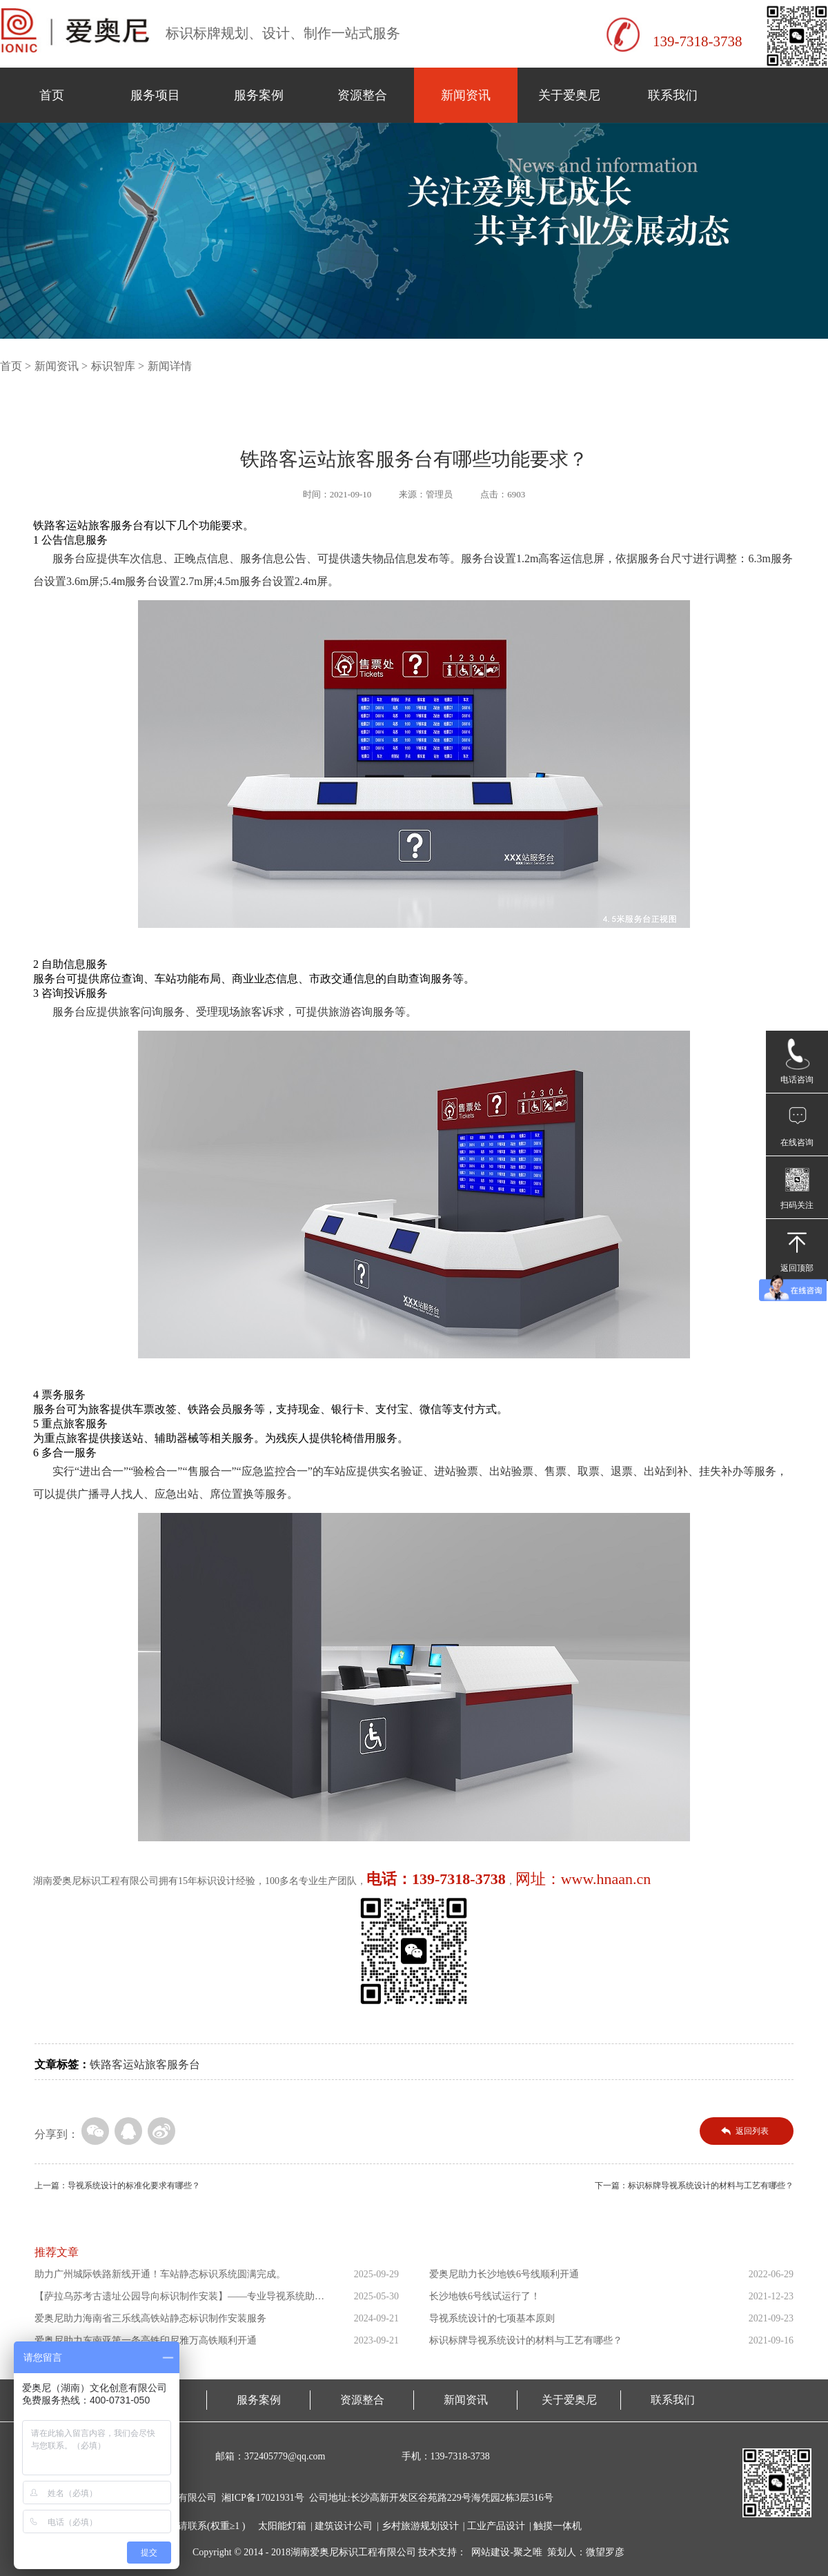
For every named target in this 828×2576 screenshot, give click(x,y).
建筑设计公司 (344, 2526)
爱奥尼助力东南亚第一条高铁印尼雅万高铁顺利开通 (145, 2340)
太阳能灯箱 (282, 2526)
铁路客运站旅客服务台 (145, 2064)
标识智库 (113, 366)
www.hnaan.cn (606, 1879)
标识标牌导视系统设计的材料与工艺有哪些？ (525, 2340)
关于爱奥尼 (569, 95)
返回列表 (752, 2131)
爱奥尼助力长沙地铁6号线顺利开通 (504, 2274)
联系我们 (673, 95)
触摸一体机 (557, 2526)
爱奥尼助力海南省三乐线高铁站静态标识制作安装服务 (150, 2318)
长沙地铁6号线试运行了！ (484, 2296)
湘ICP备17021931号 (262, 2498)
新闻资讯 (466, 95)
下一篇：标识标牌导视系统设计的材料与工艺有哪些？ (694, 2185)
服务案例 (259, 95)
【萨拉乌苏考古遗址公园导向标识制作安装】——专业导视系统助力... (174, 2299)
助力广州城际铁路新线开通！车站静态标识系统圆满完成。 (160, 2274)
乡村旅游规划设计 (420, 2526)
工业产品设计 (496, 2526)
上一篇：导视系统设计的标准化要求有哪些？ (117, 2185)
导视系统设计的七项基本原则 (492, 2318)
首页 (51, 95)
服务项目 (155, 95)
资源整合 (362, 95)
